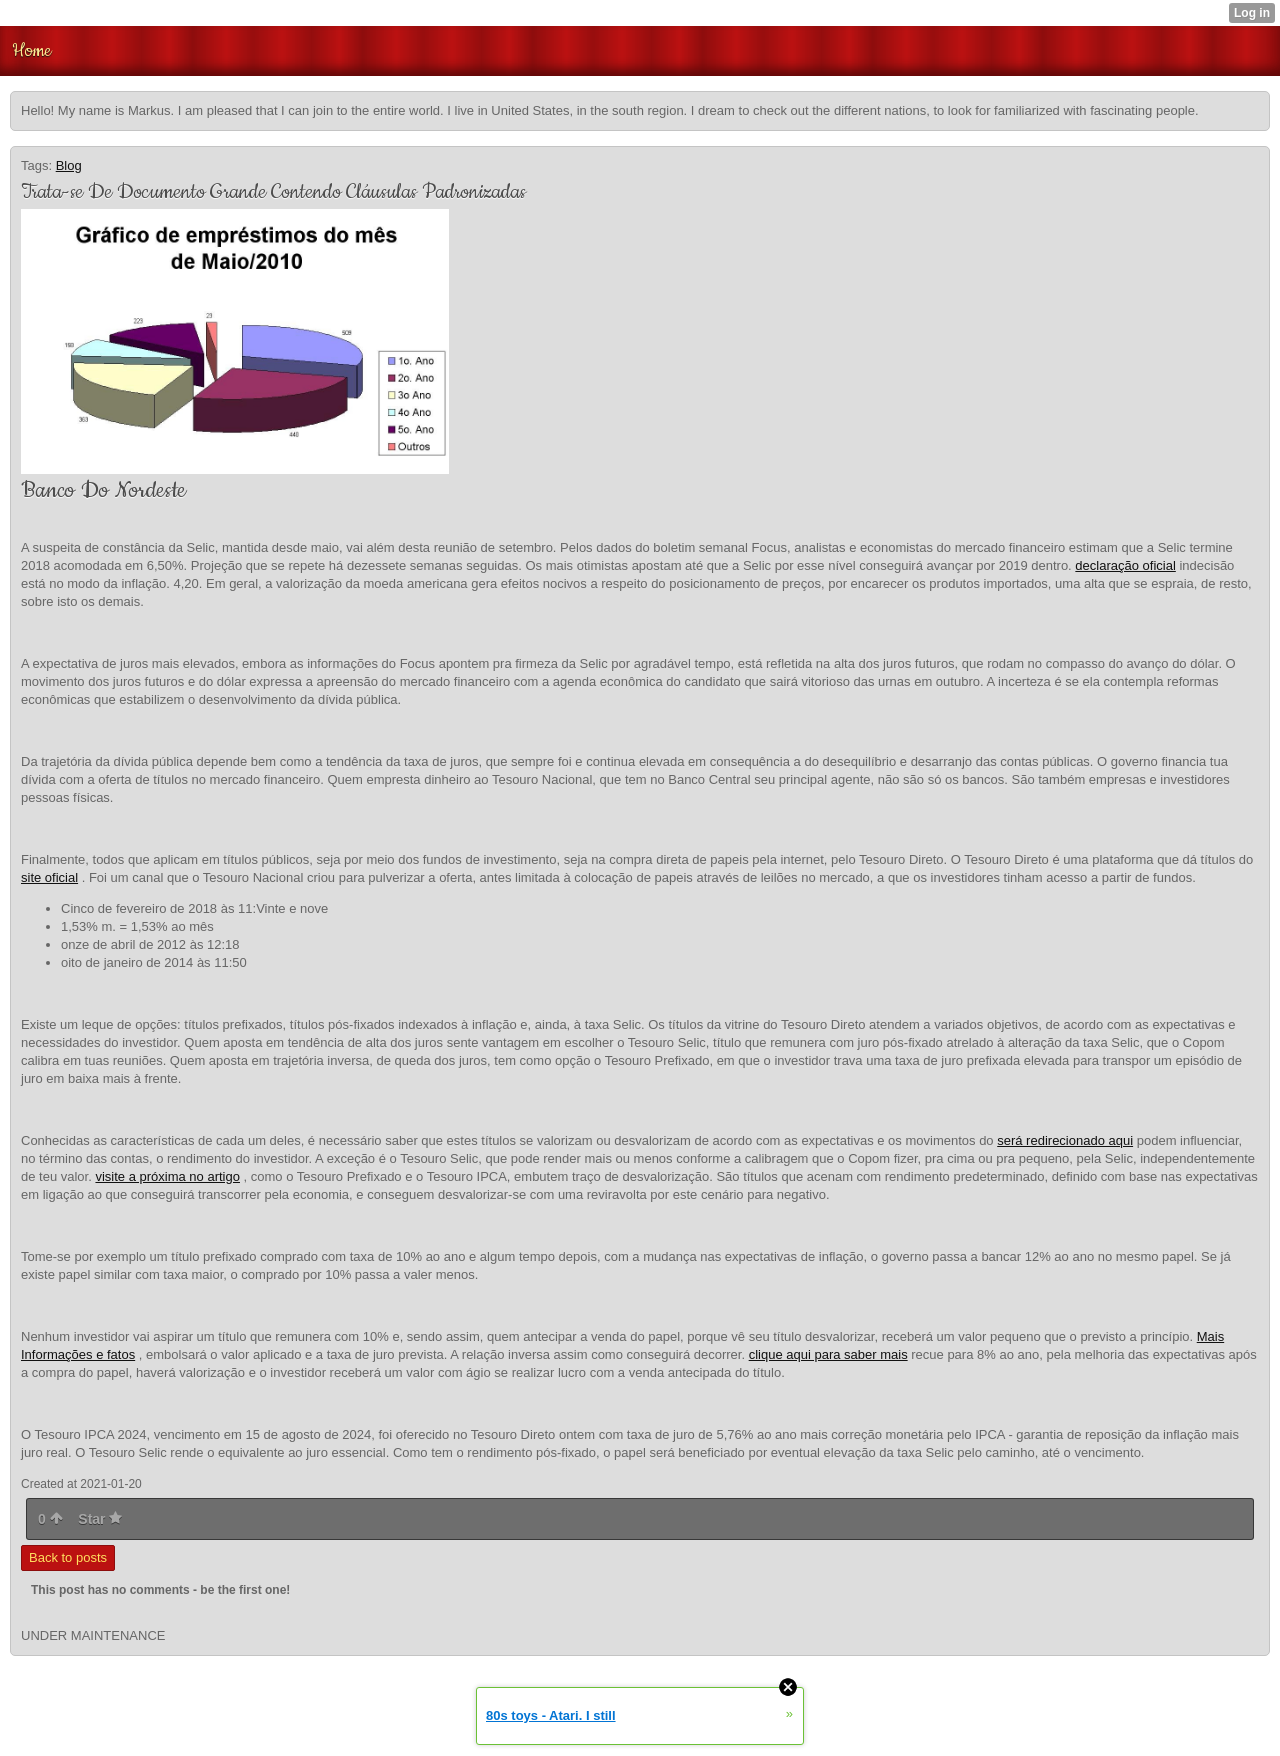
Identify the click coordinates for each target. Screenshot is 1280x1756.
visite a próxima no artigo (167, 1176)
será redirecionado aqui (1065, 1140)
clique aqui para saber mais (828, 1354)
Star (100, 1519)
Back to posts (68, 1557)
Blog (69, 165)
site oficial (49, 877)
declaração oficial (1125, 565)
